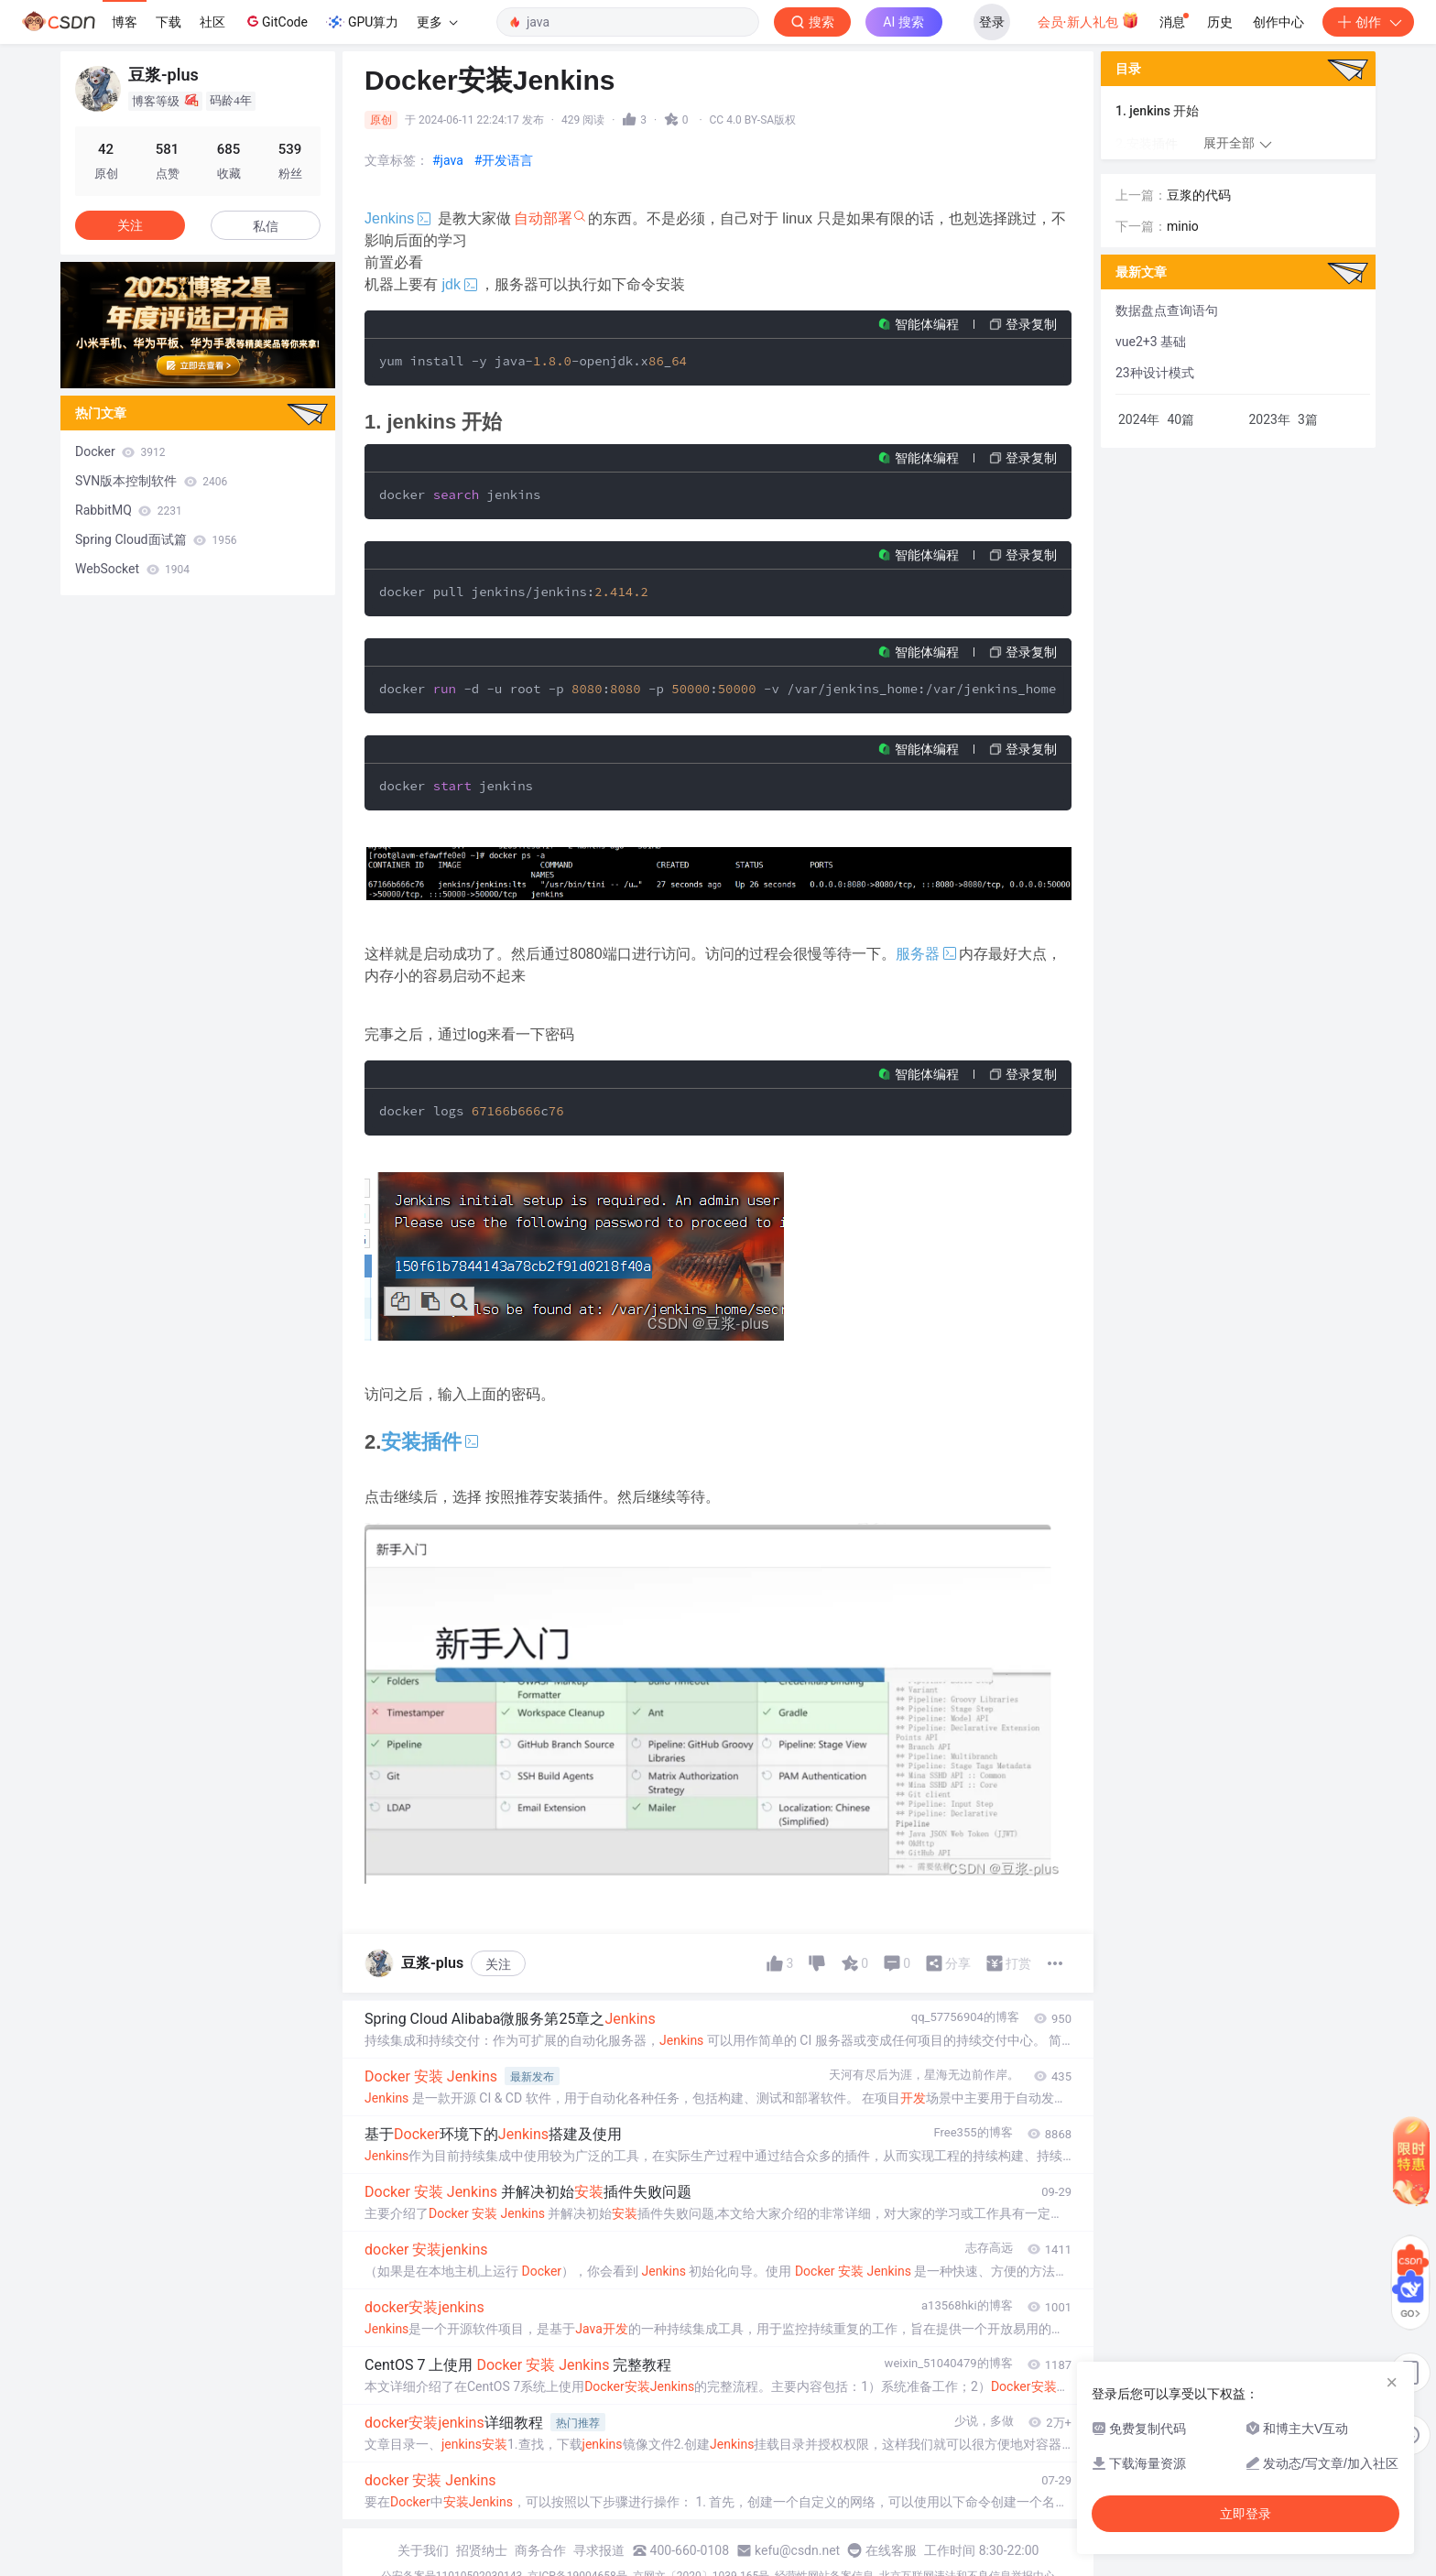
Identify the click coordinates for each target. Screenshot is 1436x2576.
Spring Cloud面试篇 (155, 539)
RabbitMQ (128, 510)
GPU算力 (362, 22)
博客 (124, 22)
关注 (498, 1964)
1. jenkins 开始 (1157, 110)
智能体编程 (927, 324)
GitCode (276, 21)
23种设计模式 (1154, 372)
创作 (1368, 22)
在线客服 (891, 2550)
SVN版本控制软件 (151, 480)
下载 (168, 22)
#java (447, 160)
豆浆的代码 (1199, 195)
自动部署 (543, 218)
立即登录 (1245, 2513)
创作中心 (1278, 22)
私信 (265, 226)
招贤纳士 (481, 2550)
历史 (1220, 22)
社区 (212, 22)
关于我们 (423, 2550)
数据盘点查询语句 (1166, 310)
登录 (992, 22)
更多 (437, 22)
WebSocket (132, 568)
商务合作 (540, 2550)
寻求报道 (599, 2550)
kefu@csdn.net (797, 2550)
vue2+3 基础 (1150, 341)
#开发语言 (504, 160)
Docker (120, 451)
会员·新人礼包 (1088, 20)
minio (1183, 226)
